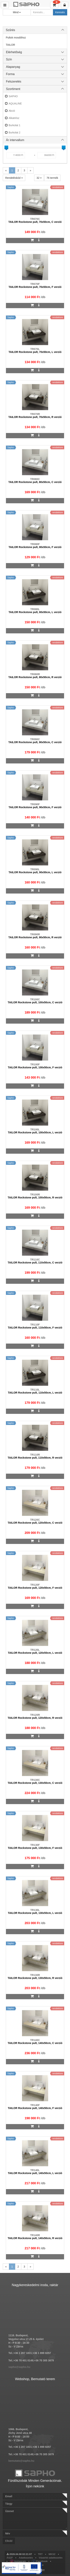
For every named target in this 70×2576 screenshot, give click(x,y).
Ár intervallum (15, 140)
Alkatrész (14, 118)
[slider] (6, 147)
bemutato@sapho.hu (21, 2460)
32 (39, 177)
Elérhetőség (14, 52)
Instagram (18, 2561)
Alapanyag (13, 66)
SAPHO (13, 96)
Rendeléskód (14, 177)
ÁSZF (10, 2557)
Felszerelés (13, 81)
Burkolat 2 (14, 132)
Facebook (40, 2561)
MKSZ (52, 2554)
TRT (40, 2554)
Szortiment (13, 89)
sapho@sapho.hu (19, 2366)
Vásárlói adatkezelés (51, 2557)
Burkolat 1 (14, 125)
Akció (12, 110)
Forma (10, 74)
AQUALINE (15, 103)
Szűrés (10, 30)
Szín (9, 59)
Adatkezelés (26, 2557)
